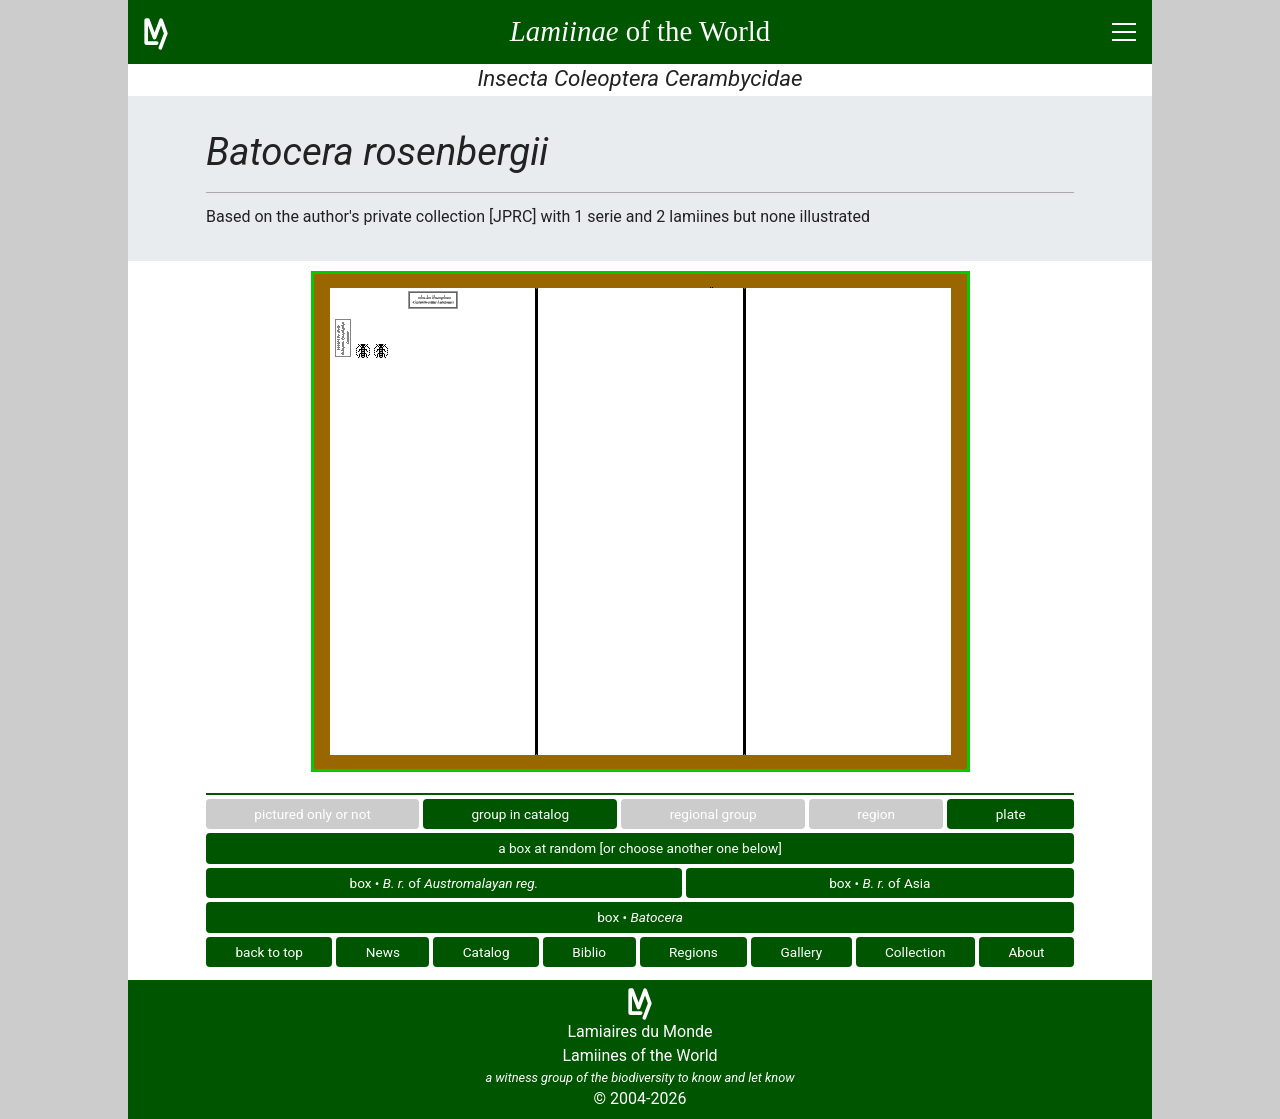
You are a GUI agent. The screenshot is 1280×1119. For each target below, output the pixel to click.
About (1026, 952)
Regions (693, 952)
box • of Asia (879, 883)
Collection (915, 952)
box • (640, 917)
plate (1011, 814)
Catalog (486, 952)
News (383, 952)
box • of (444, 883)
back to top (269, 952)
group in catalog (520, 814)
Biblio (589, 952)
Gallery (802, 952)
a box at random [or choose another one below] (640, 848)
